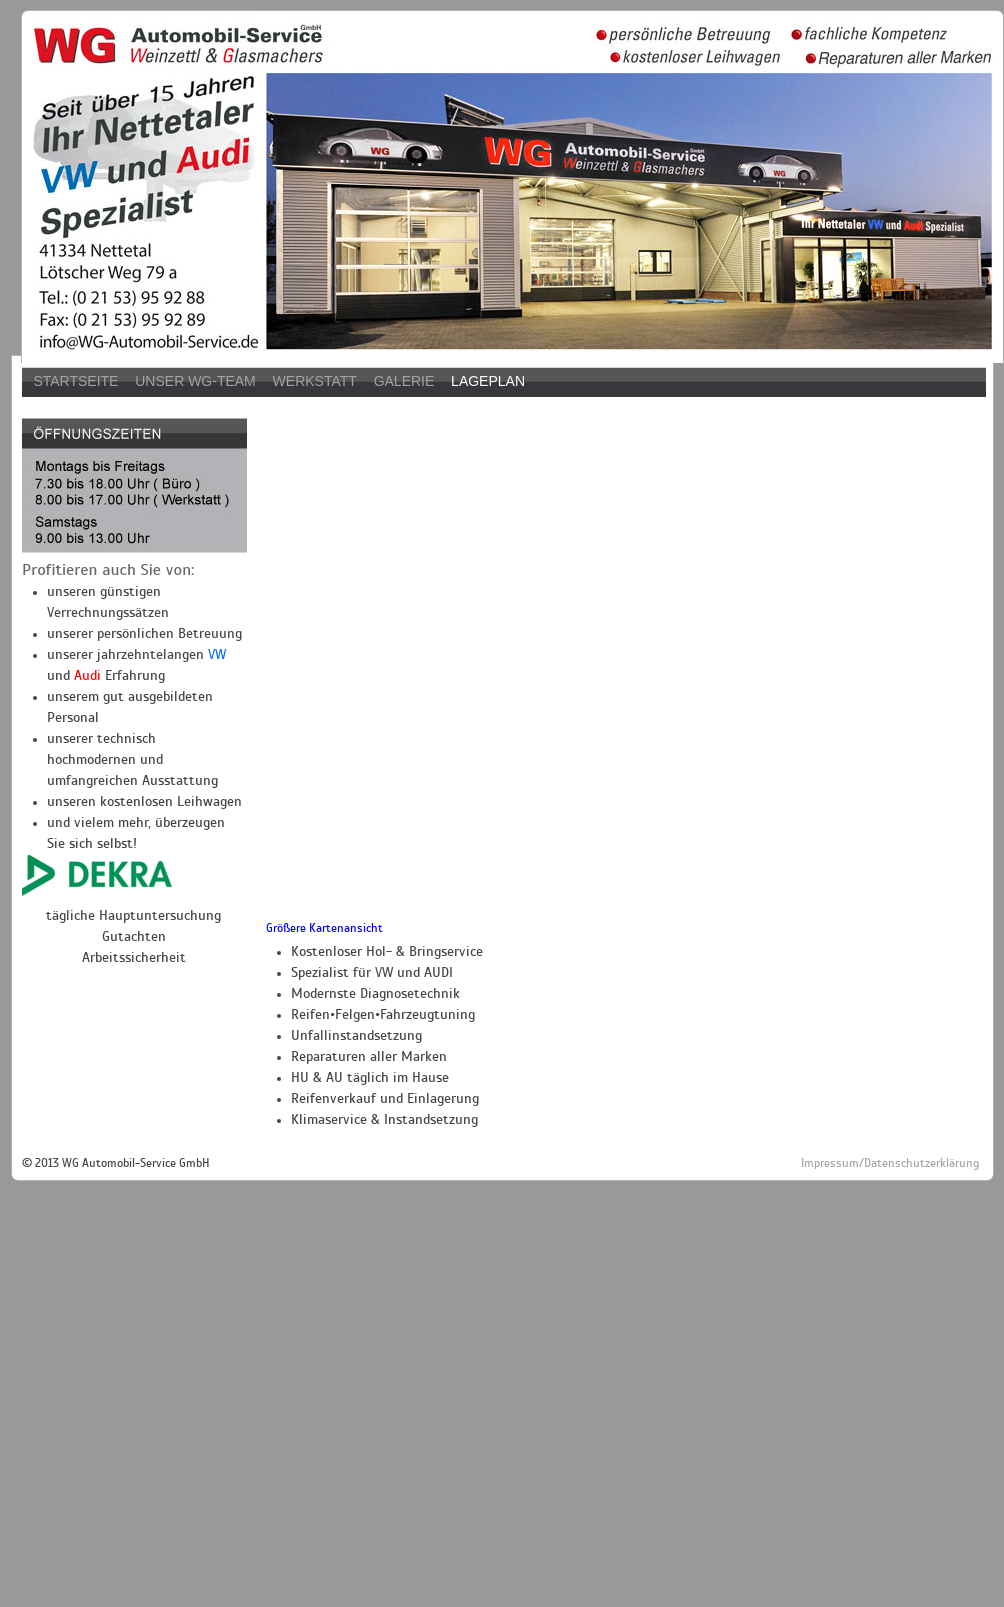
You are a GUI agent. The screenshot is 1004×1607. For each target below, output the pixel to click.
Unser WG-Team (195, 381)
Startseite (75, 381)
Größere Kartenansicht (324, 928)
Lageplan (488, 381)
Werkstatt (315, 381)
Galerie (404, 381)
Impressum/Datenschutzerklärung (890, 1163)
